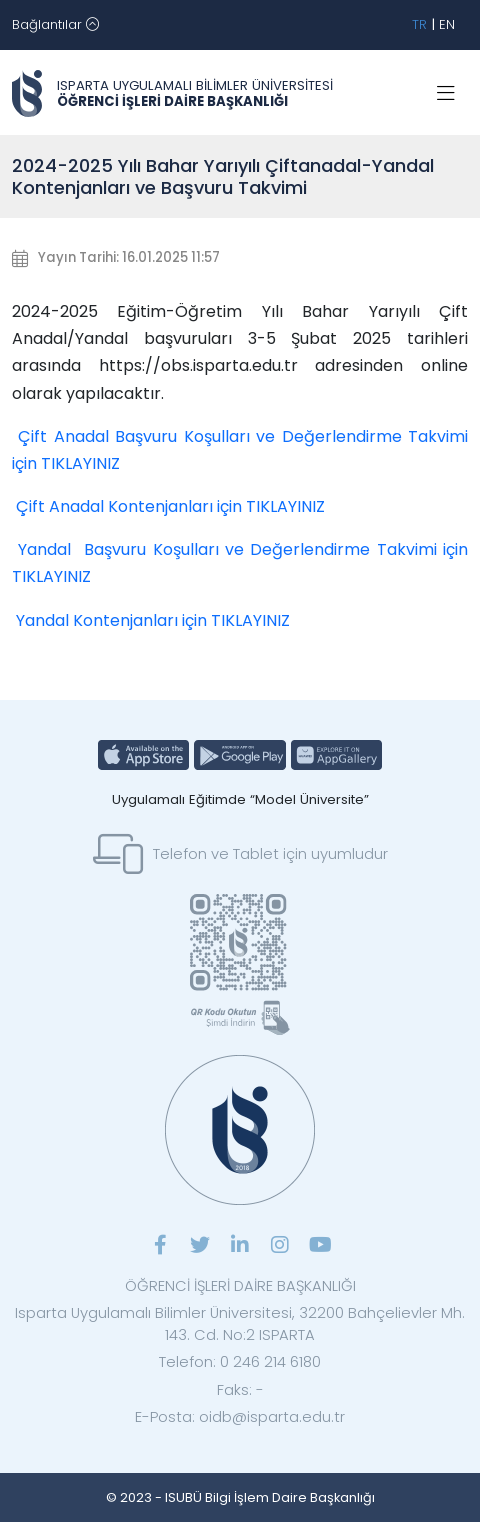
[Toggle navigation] (55, 25)
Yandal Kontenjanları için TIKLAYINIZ (153, 620)
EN (447, 24)
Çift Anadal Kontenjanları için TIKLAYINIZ (170, 506)
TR (419, 24)
